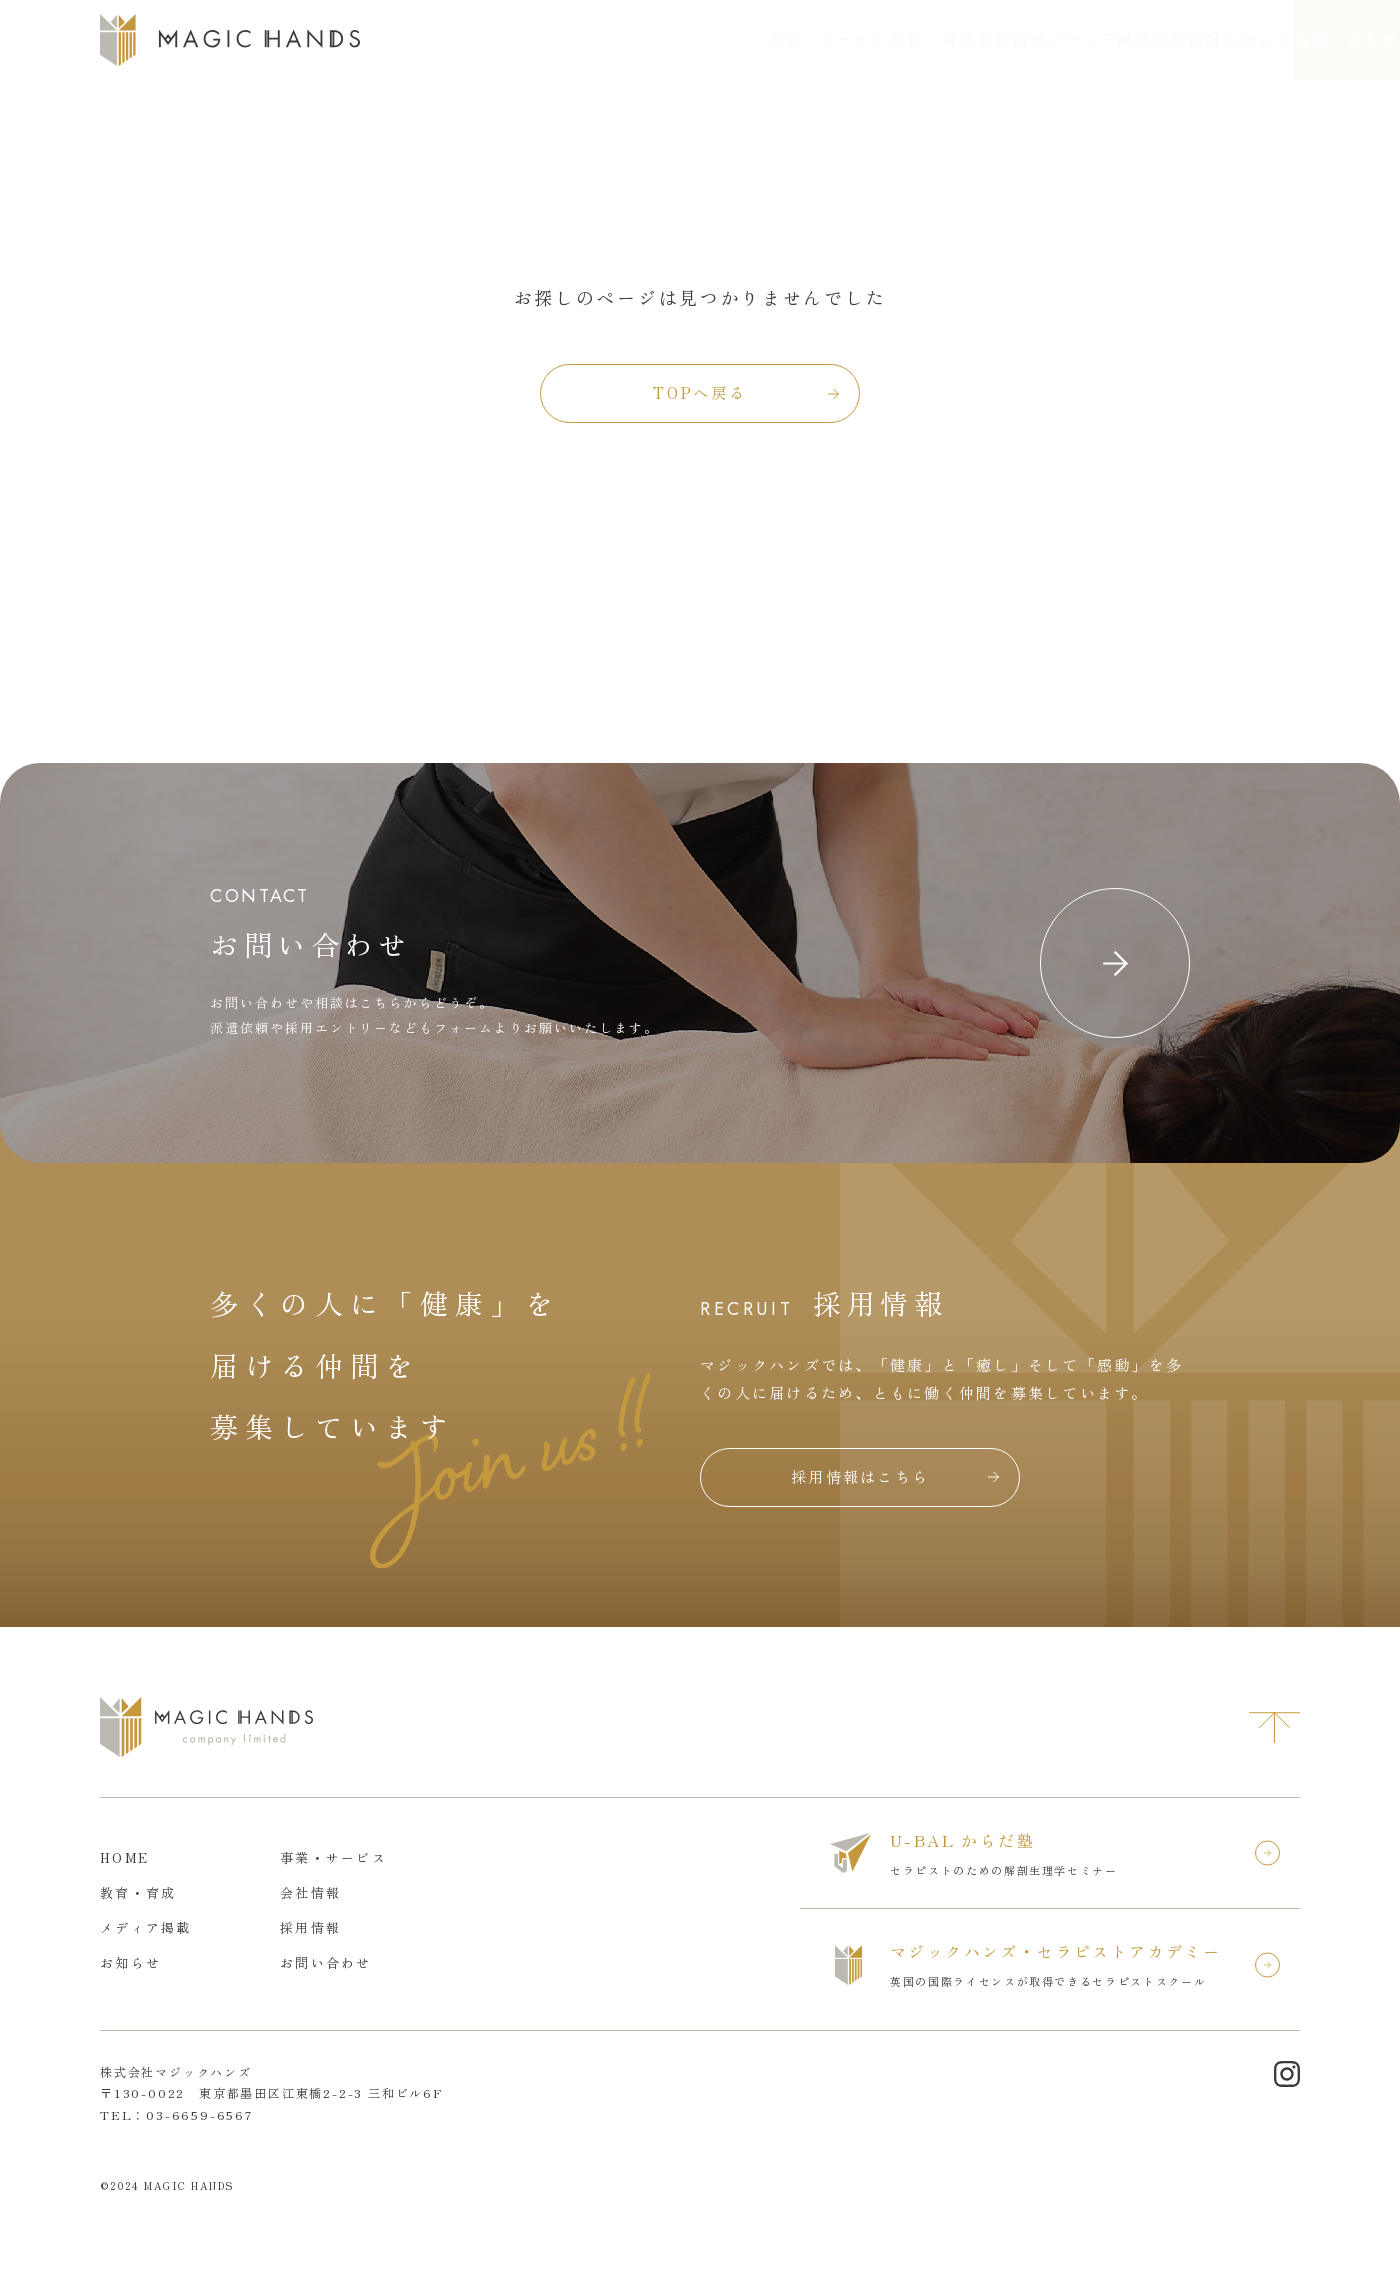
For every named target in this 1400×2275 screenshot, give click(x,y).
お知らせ (1151, 40)
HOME (124, 1857)
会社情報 (820, 40)
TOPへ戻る (699, 392)
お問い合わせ (1308, 40)
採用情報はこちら (860, 1476)
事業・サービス (579, 40)
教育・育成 (713, 40)
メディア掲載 (937, 40)
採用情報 (1052, 40)
